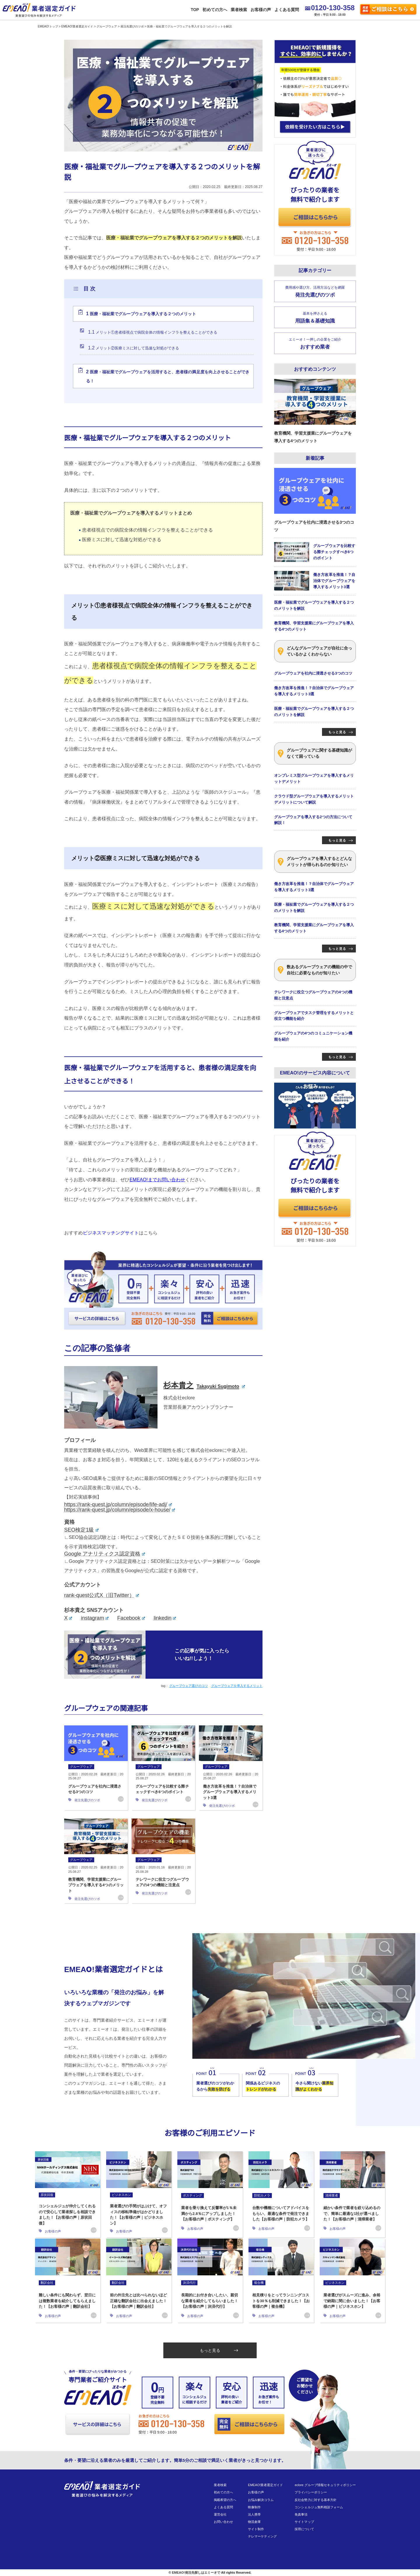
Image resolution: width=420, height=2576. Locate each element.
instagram (94, 1618)
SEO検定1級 (81, 1530)
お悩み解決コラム (261, 2500)
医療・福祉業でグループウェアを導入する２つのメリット (141, 313)
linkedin (165, 1618)
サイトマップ (304, 2521)
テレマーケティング (262, 2536)
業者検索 (238, 9)
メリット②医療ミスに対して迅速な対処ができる (133, 347)
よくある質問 (286, 9)
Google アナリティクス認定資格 (104, 1554)
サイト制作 (256, 2529)
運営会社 (220, 2514)
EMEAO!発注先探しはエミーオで (196, 2572)
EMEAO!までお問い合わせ (157, 1179)
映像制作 (254, 2507)
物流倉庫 (254, 2521)
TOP (194, 9)
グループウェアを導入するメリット (236, 1685)
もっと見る (219, 2350)
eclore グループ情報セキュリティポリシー (325, 2485)
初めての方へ (214, 9)
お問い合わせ (223, 2521)
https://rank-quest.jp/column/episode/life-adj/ (118, 1504)
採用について (304, 2529)
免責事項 (301, 2514)
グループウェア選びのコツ (188, 1685)
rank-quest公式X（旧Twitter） (101, 1595)
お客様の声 (260, 9)
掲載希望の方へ (225, 2500)
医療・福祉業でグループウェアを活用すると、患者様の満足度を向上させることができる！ (167, 376)
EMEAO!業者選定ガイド (265, 2485)
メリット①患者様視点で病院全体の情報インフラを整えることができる (152, 332)
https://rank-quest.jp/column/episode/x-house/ (119, 1510)
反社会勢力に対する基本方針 (315, 2500)
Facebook (131, 1618)
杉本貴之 (204, 1385)
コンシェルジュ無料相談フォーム (319, 2507)
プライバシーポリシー (311, 2492)
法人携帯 (254, 2514)
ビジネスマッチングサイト (111, 1232)
